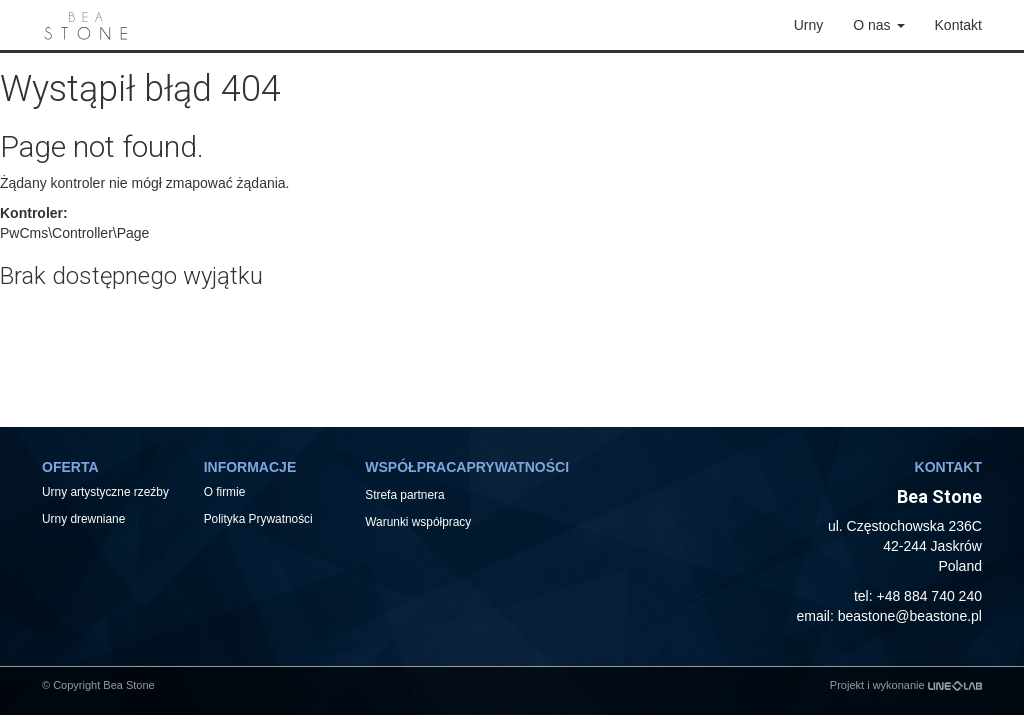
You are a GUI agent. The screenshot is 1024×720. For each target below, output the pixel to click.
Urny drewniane (85, 519)
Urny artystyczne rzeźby (105, 492)
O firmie (225, 492)
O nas (878, 25)
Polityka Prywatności (258, 519)
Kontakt (958, 25)
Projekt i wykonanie (906, 685)
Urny (809, 25)
